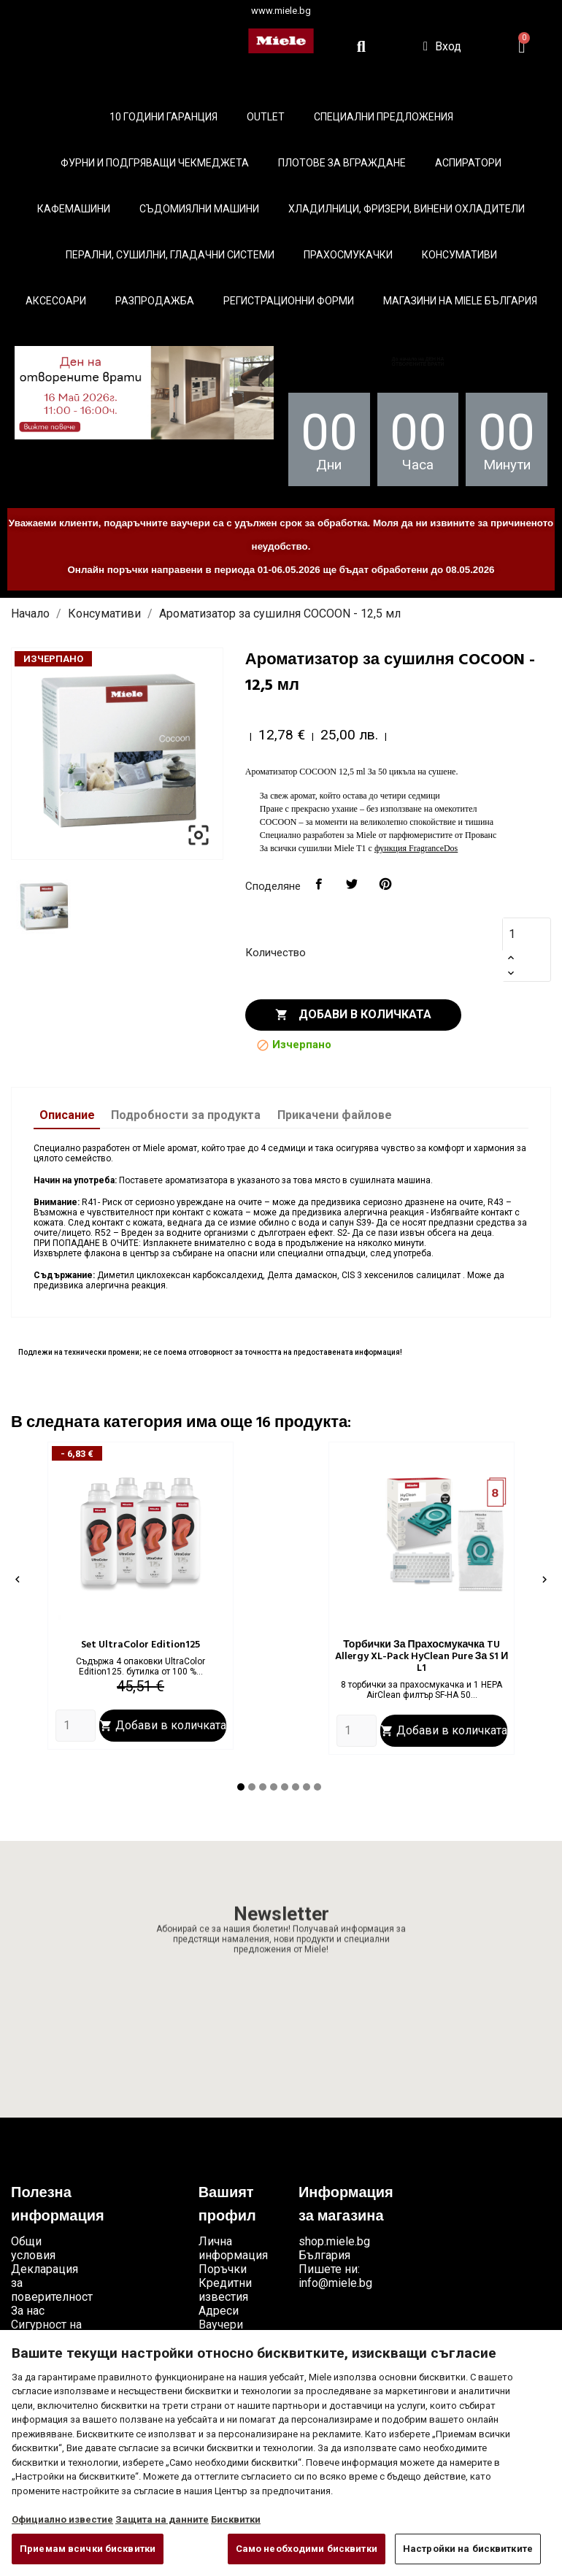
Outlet (266, 117)
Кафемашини (73, 209)
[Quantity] (75, 1726)
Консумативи (459, 255)
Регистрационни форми (288, 301)
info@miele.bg (335, 2283)
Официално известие (62, 2519)
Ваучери (221, 2324)
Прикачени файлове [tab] (334, 1115)
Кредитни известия (225, 2290)
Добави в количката (353, 1014)
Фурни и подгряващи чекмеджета (155, 163)
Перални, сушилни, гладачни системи (170, 255)
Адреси (219, 2311)
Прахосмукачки (348, 255)
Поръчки (223, 2269)
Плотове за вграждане (342, 163)
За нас (28, 2311)
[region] (281, 2453)
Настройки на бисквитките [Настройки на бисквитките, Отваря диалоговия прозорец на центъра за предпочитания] (468, 2548)
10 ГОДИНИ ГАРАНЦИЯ (163, 117)
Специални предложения (383, 117)
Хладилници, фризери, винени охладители (406, 209)
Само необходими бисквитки (306, 2548)
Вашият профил (227, 2205)
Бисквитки (236, 2519)
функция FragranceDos (416, 848)
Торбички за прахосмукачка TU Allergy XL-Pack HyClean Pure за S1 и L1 (422, 1657)
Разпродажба (154, 301)
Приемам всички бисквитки (87, 2548)
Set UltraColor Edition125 (140, 1645)
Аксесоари (56, 301)
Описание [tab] (67, 1115)
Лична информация (233, 2248)
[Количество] (520, 934)
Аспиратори (468, 163)
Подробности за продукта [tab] (186, 1115)
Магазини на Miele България (460, 301)
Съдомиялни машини (199, 209)
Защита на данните (162, 2519)
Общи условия (33, 2248)
